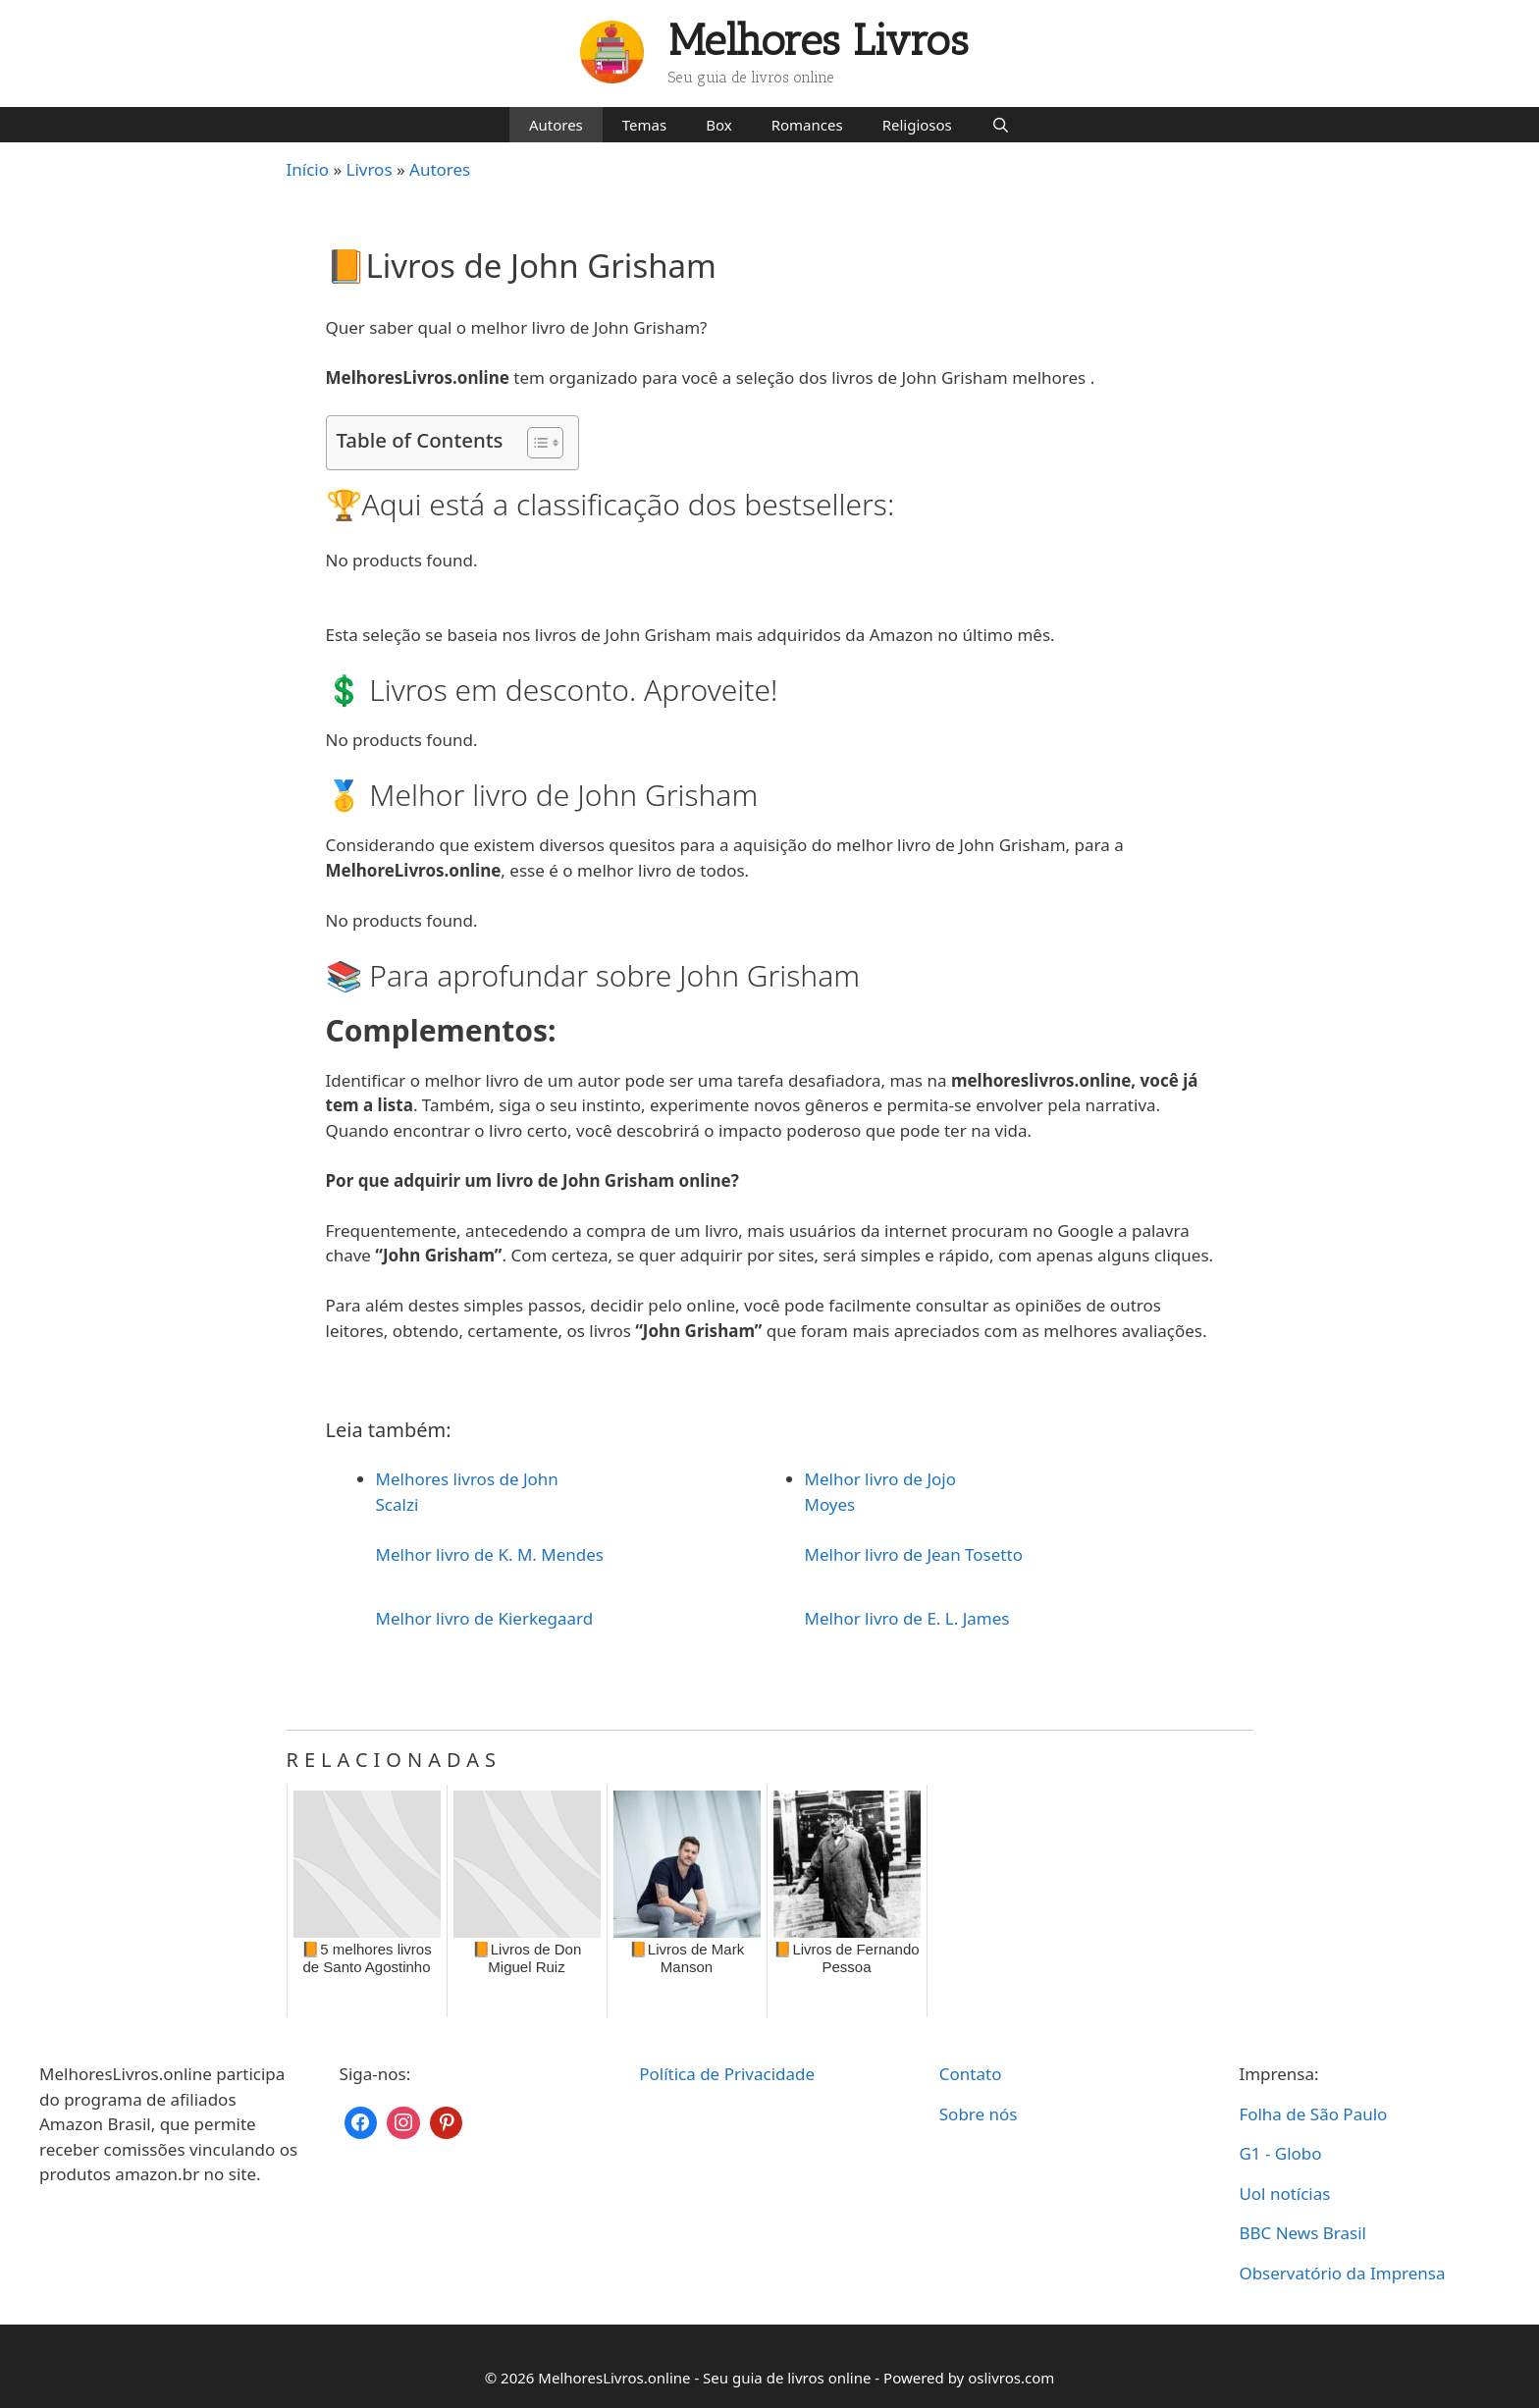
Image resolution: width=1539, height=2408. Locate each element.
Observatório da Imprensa (1342, 2273)
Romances (807, 124)
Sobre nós (978, 2114)
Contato (970, 2073)
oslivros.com (1011, 2377)
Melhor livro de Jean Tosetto (914, 1554)
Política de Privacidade (727, 2073)
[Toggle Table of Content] (535, 442)
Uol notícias (1284, 2193)
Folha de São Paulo (1313, 2114)
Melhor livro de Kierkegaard (485, 1618)
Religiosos (917, 124)
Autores (556, 124)
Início (308, 169)
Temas (644, 124)
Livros (369, 169)
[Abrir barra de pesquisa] (1001, 124)
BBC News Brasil (1302, 2232)
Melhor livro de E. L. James (907, 1618)
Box (718, 124)
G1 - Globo (1280, 2153)
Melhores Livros (818, 41)
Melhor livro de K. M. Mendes (490, 1554)
